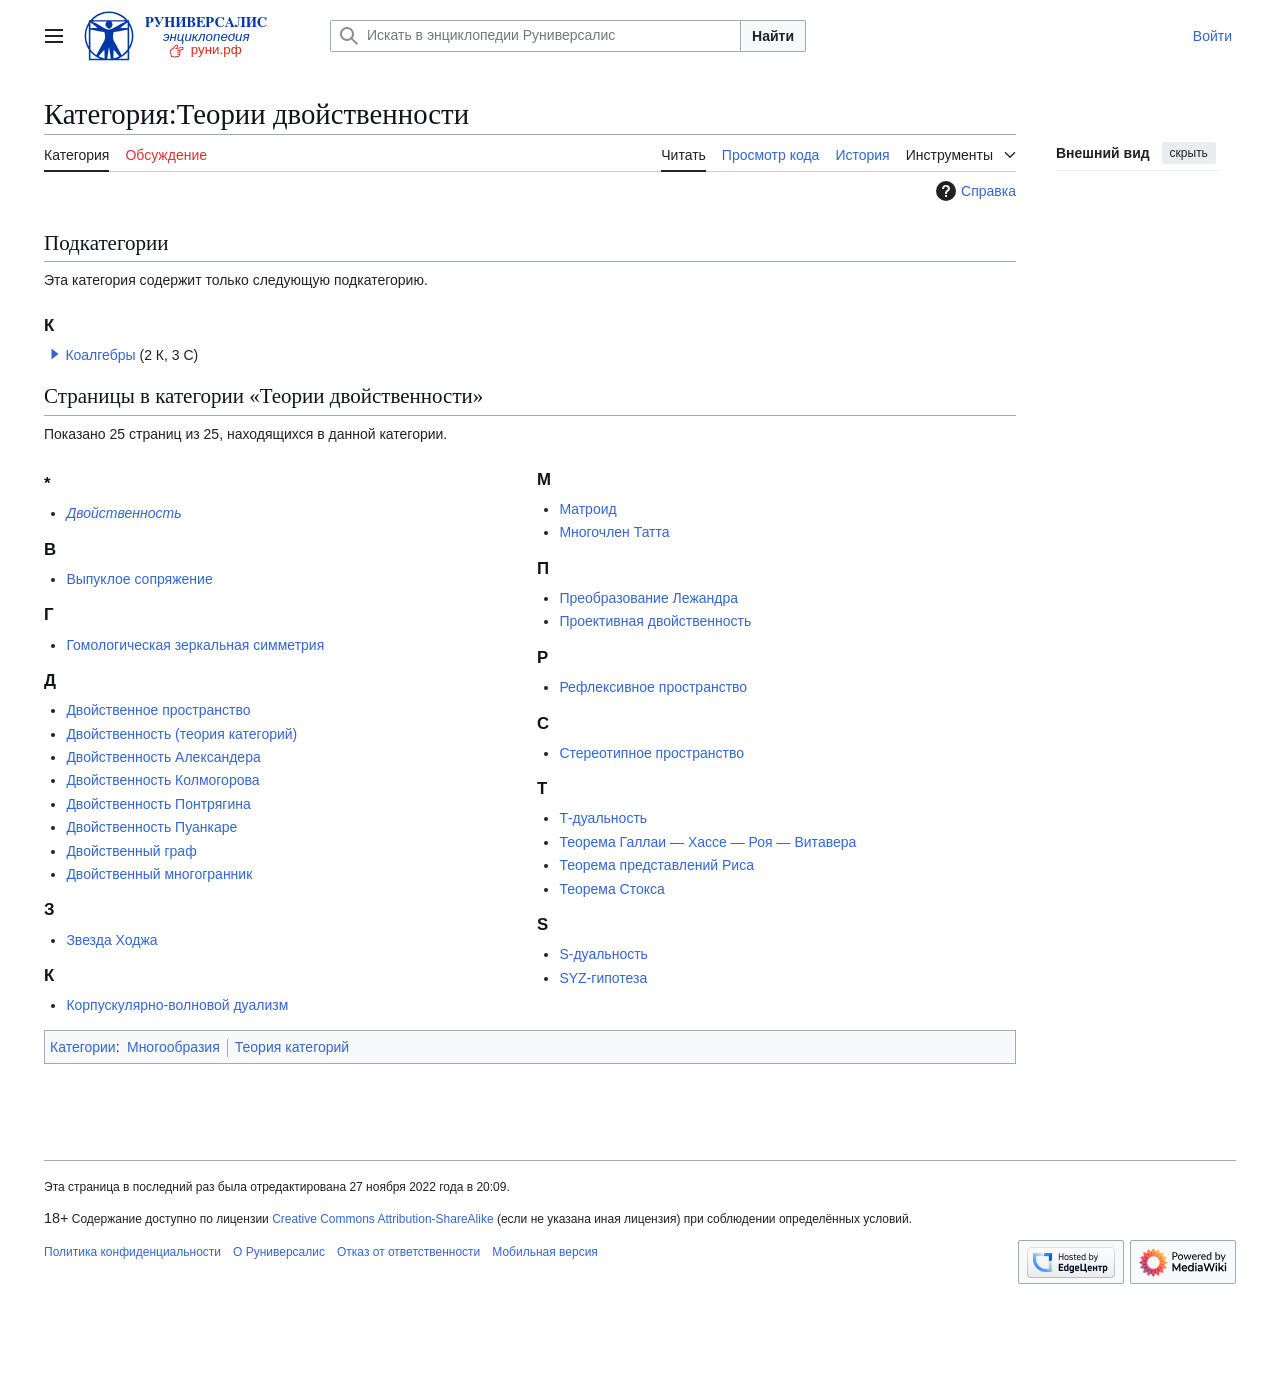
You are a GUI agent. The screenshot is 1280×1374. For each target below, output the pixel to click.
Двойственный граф (131, 851)
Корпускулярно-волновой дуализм (177, 1005)
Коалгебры (100, 355)
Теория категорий (292, 1047)
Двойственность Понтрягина (158, 804)
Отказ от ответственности (408, 1252)
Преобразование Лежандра (648, 598)
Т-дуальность (603, 818)
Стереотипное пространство (651, 753)
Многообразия (173, 1047)
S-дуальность (603, 954)
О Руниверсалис (279, 1252)
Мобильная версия (545, 1252)
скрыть (1189, 153)
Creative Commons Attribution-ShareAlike (382, 1219)
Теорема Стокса (611, 889)
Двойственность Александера (163, 757)
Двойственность (123, 513)
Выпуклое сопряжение (139, 579)
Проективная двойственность (655, 621)
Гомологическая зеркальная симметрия (195, 645)
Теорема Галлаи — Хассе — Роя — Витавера (707, 842)
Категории (83, 1047)
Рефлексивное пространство (653, 687)
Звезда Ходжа (111, 940)
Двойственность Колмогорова (162, 780)
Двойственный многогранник (159, 874)
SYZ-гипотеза (603, 978)
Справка (973, 191)
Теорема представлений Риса (656, 865)
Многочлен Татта (614, 532)
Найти (773, 36)
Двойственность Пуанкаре (151, 827)
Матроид (587, 509)
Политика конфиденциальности (132, 1252)
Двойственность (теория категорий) (181, 734)
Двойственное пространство (158, 710)
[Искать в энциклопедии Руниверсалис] (535, 36)
